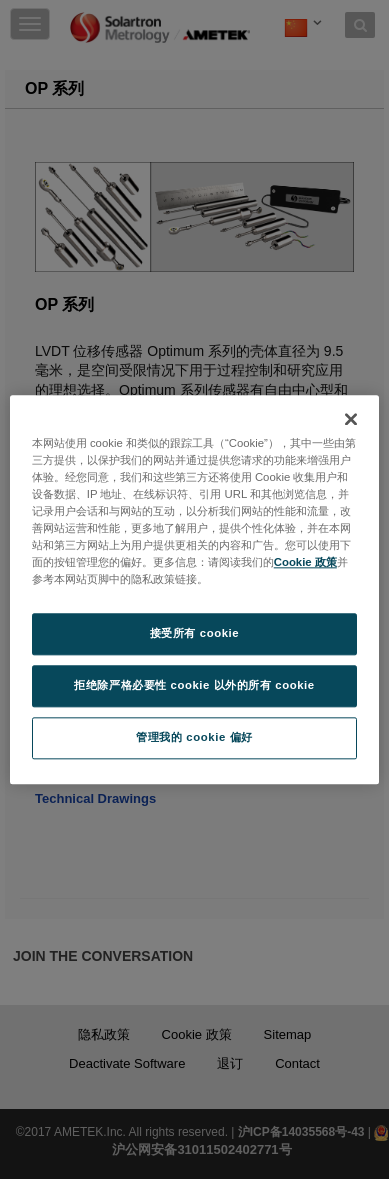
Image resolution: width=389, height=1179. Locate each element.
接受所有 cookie (194, 633)
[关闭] (351, 419)
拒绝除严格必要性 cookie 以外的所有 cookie (194, 685)
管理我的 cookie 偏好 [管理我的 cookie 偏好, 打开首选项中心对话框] (194, 737)
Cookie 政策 (305, 562)
